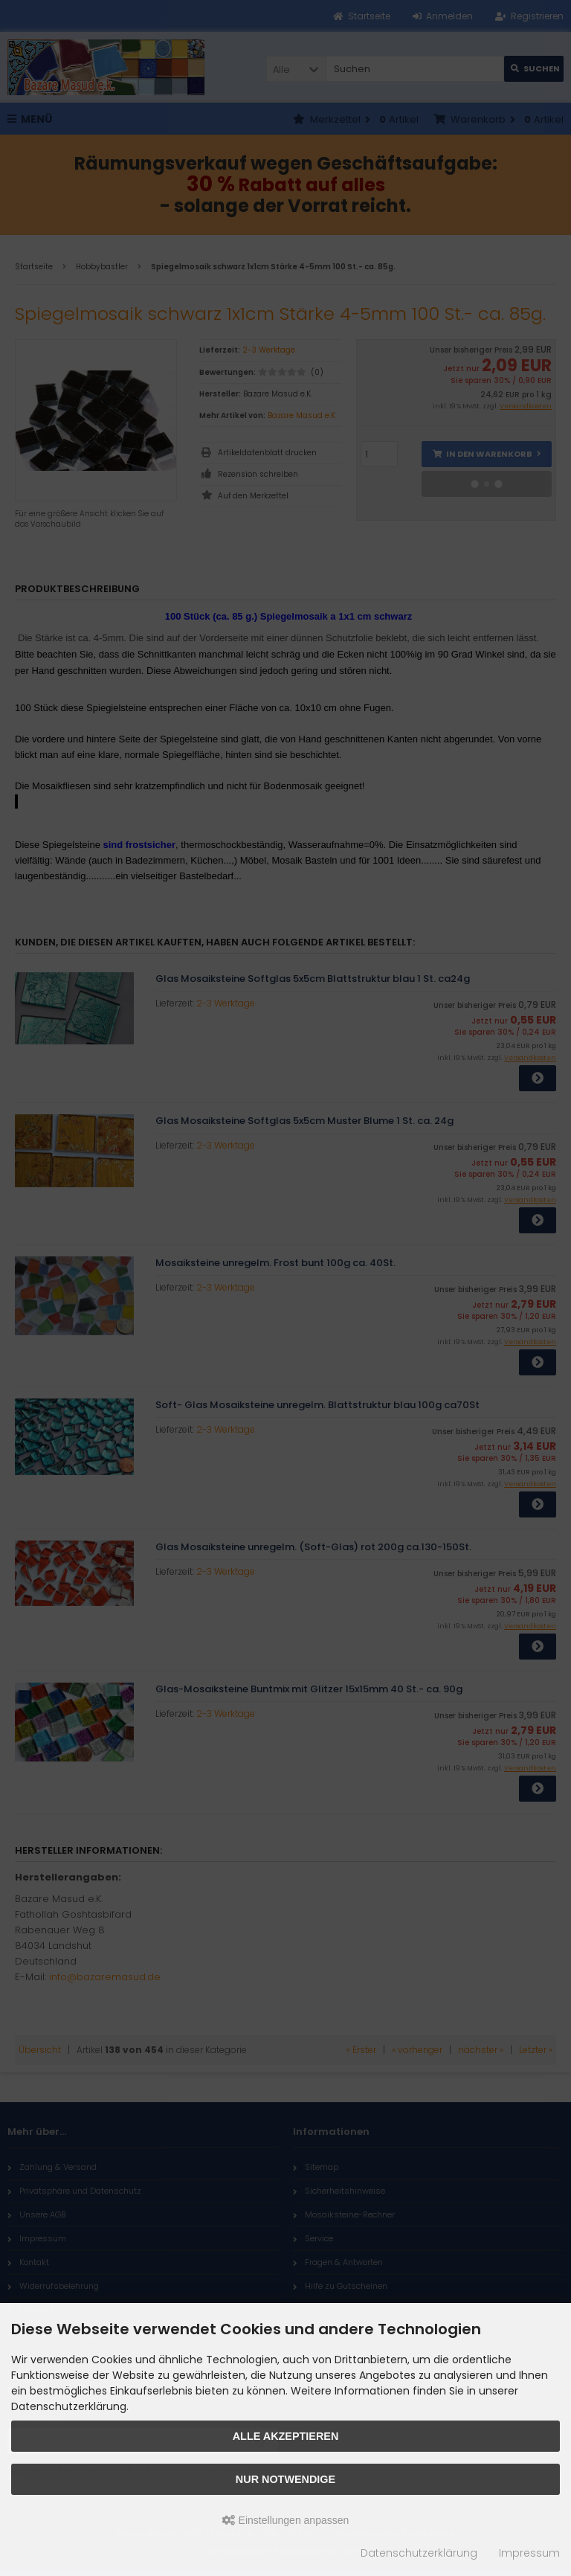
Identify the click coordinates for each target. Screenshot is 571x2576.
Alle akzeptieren (286, 2436)
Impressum (529, 2553)
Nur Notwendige (285, 2479)
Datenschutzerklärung (419, 2553)
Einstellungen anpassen (285, 2520)
